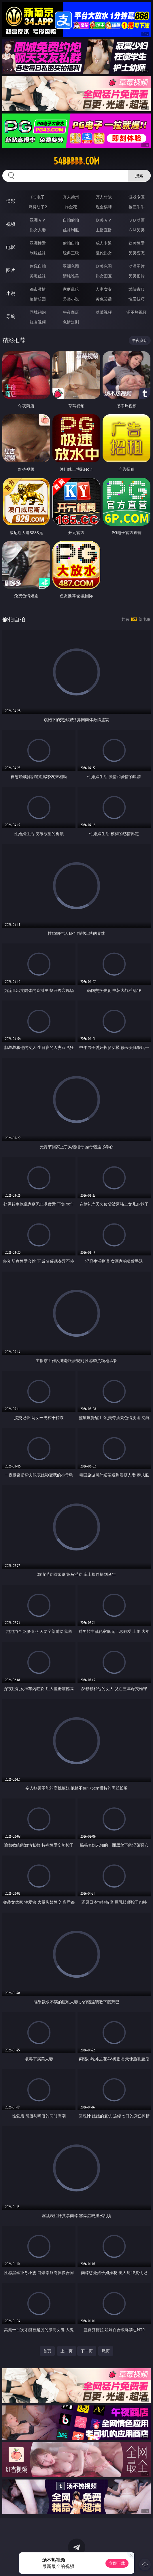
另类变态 (137, 253)
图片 (10, 270)
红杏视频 (38, 322)
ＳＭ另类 (137, 229)
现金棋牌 (104, 206)
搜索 (139, 175)
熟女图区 (104, 276)
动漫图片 (137, 266)
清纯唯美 (71, 276)
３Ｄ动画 (137, 220)
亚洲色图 (71, 266)
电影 (10, 247)
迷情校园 (38, 299)
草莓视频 (104, 312)
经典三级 (71, 253)
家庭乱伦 (71, 289)
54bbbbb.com (76, 161)
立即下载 (117, 2563)
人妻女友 (104, 289)
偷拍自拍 (71, 243)
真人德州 (71, 197)
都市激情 (38, 289)
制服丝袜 (38, 253)
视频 (10, 224)
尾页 (106, 2351)
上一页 (67, 2351)
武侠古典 (137, 289)
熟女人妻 (38, 229)
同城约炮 (38, 312)
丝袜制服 (71, 229)
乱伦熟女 (104, 253)
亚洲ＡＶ (38, 220)
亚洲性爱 (38, 243)
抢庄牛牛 (137, 206)
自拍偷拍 (71, 220)
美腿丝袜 (38, 276)
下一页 (87, 2351)
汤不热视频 (136, 312)
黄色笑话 (104, 299)
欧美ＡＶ (104, 220)
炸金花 (71, 206)
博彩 (10, 201)
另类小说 (71, 299)
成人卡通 (104, 243)
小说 (10, 293)
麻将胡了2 (38, 206)
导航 (10, 316)
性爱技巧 (137, 299)
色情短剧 (71, 322)
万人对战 (104, 197)
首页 (47, 2351)
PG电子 (38, 197)
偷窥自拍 (38, 266)
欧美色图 (104, 266)
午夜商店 (71, 312)
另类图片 (137, 276)
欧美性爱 (137, 243)
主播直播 (104, 229)
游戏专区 (137, 197)
